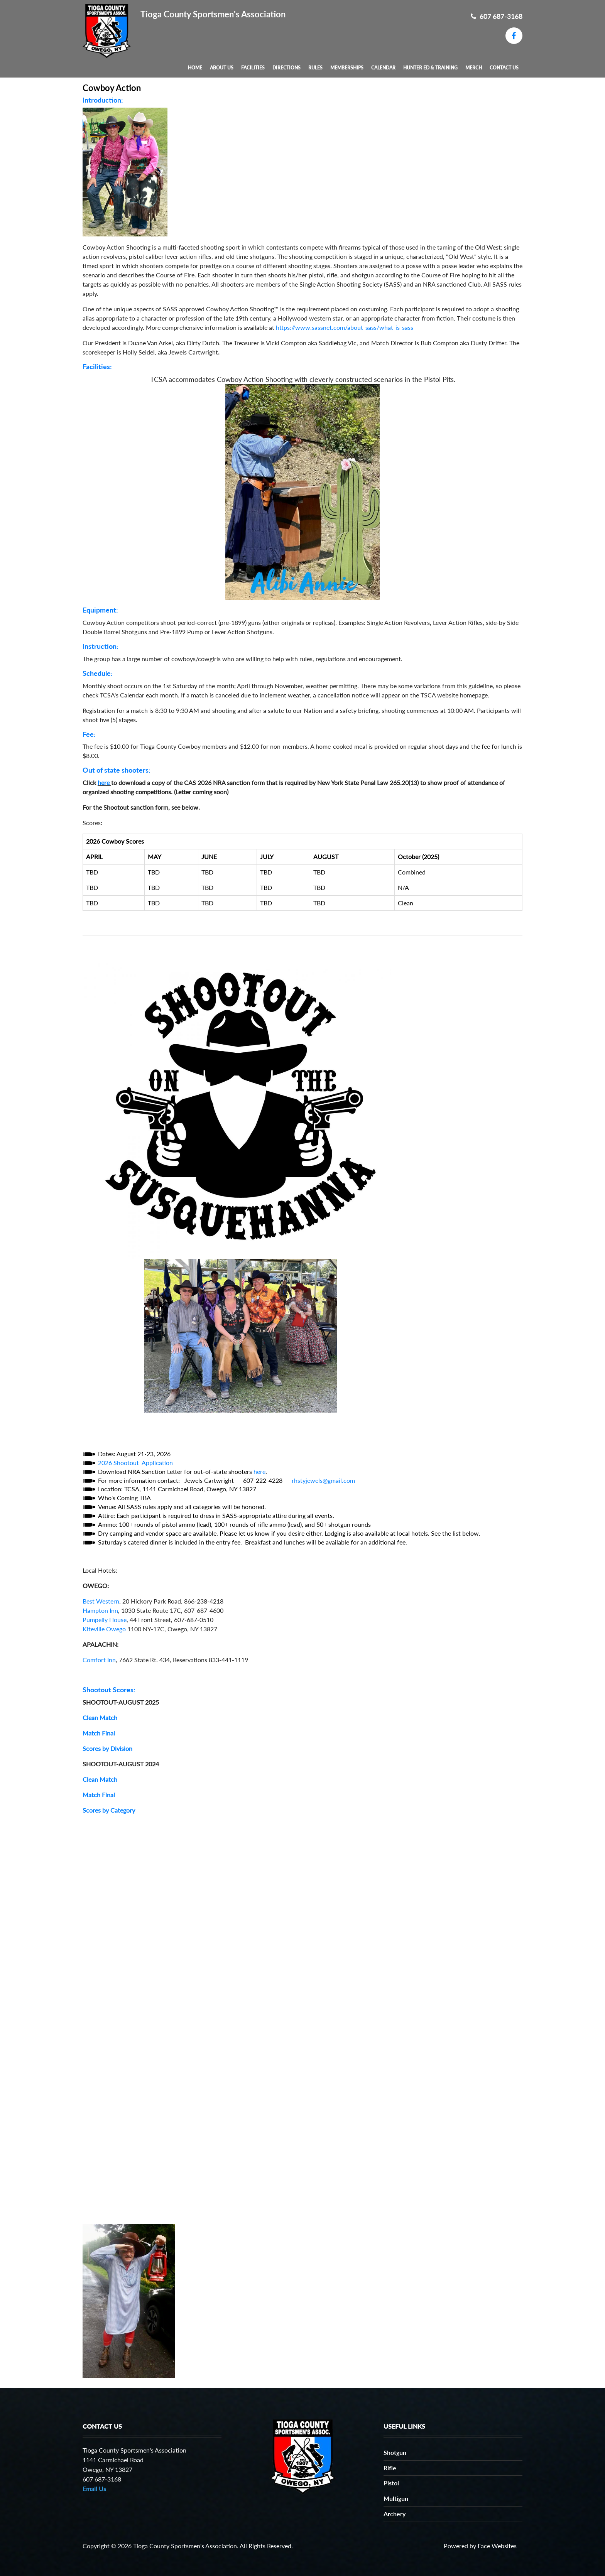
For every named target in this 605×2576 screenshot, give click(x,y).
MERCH (473, 68)
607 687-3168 (496, 16)
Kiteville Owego (104, 1628)
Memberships (346, 68)
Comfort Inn (99, 1659)
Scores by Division (107, 1748)
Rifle (390, 2467)
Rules (315, 68)
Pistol (391, 2483)
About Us (221, 68)
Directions (286, 68)
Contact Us (504, 68)
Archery (395, 2513)
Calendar (383, 68)
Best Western (101, 1601)
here (104, 782)
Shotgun (395, 2452)
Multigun (396, 2498)
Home (195, 68)
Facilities (253, 68)
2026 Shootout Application (135, 1462)
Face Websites (497, 2545)
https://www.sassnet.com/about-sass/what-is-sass (344, 327)
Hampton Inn (100, 1610)
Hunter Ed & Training (430, 68)
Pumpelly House (105, 1619)
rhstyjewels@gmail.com (323, 1480)
